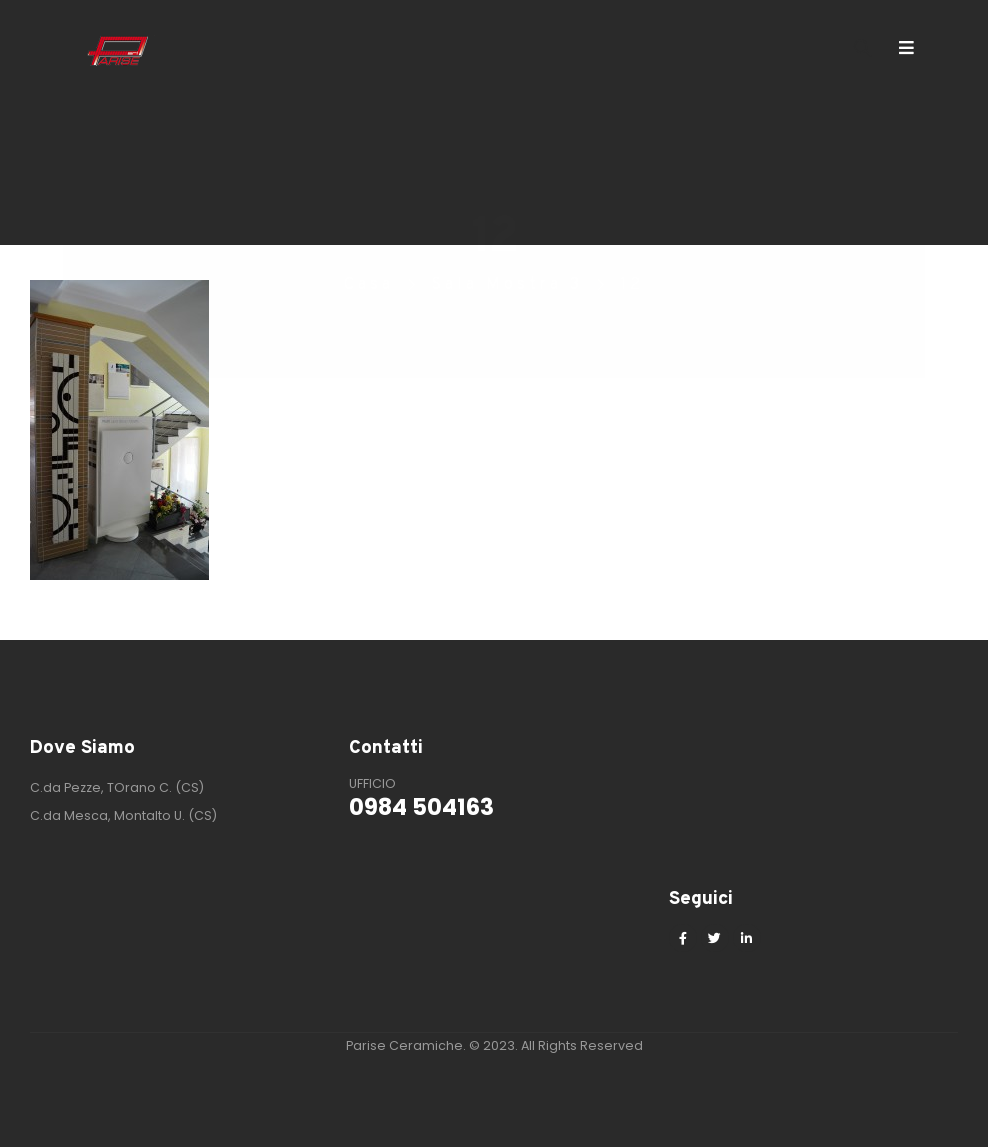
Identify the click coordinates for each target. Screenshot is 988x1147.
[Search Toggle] (862, 50)
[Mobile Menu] (913, 48)
